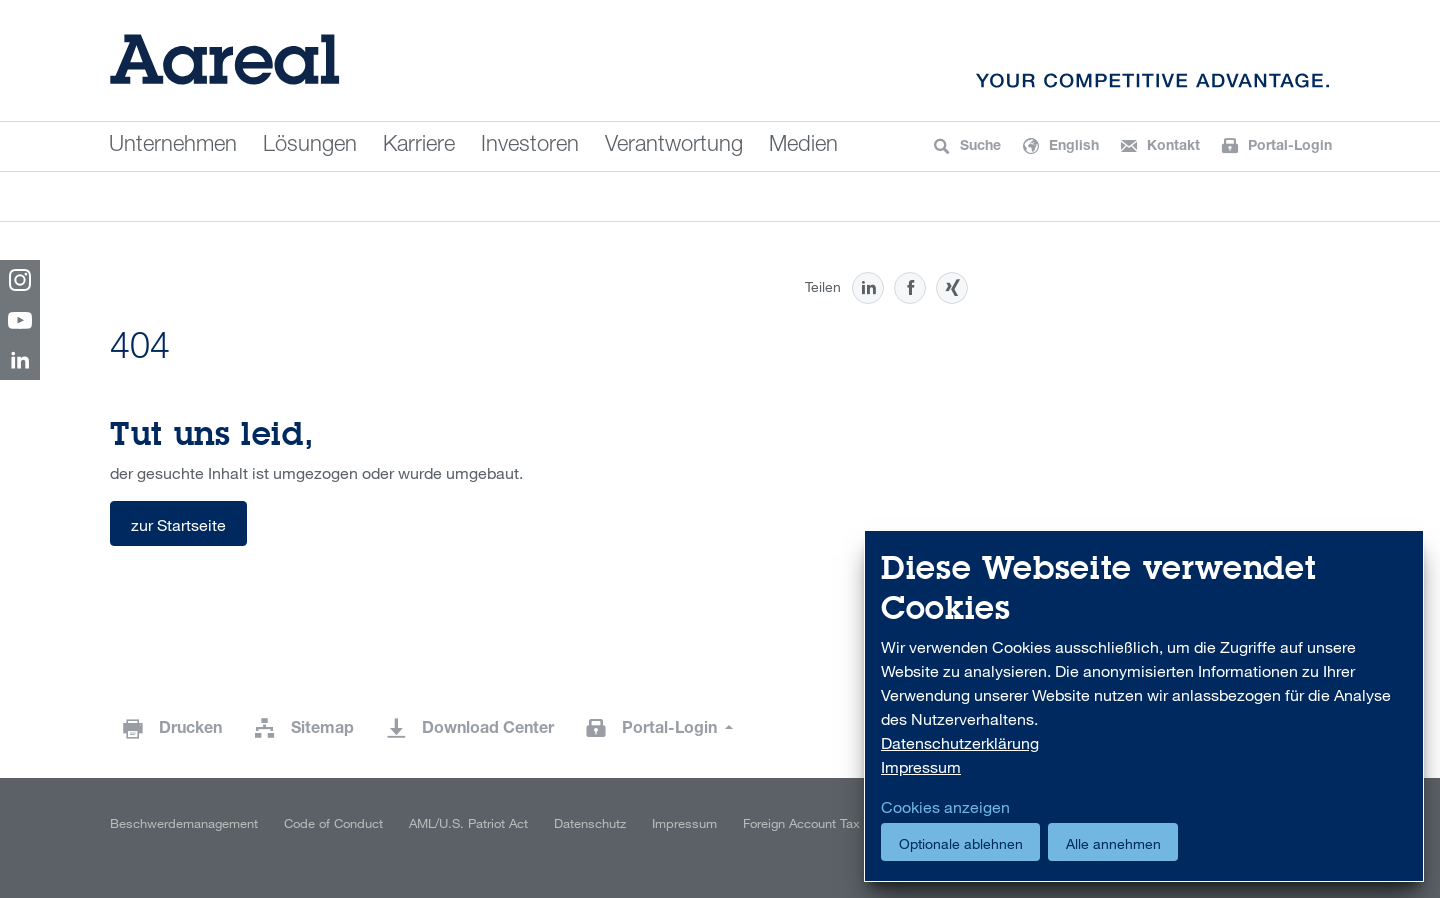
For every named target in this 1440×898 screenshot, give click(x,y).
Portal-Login (671, 730)
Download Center (488, 730)
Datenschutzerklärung (960, 743)
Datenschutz (590, 823)
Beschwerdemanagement (184, 823)
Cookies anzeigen (945, 807)
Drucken (190, 730)
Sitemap (322, 730)
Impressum (684, 823)
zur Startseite (178, 525)
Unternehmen (173, 146)
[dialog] (1144, 706)
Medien (803, 146)
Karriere (419, 146)
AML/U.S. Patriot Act (468, 823)
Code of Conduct (333, 823)
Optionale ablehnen (961, 843)
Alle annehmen (1113, 843)
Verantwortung (674, 146)
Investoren (530, 146)
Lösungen (310, 146)
